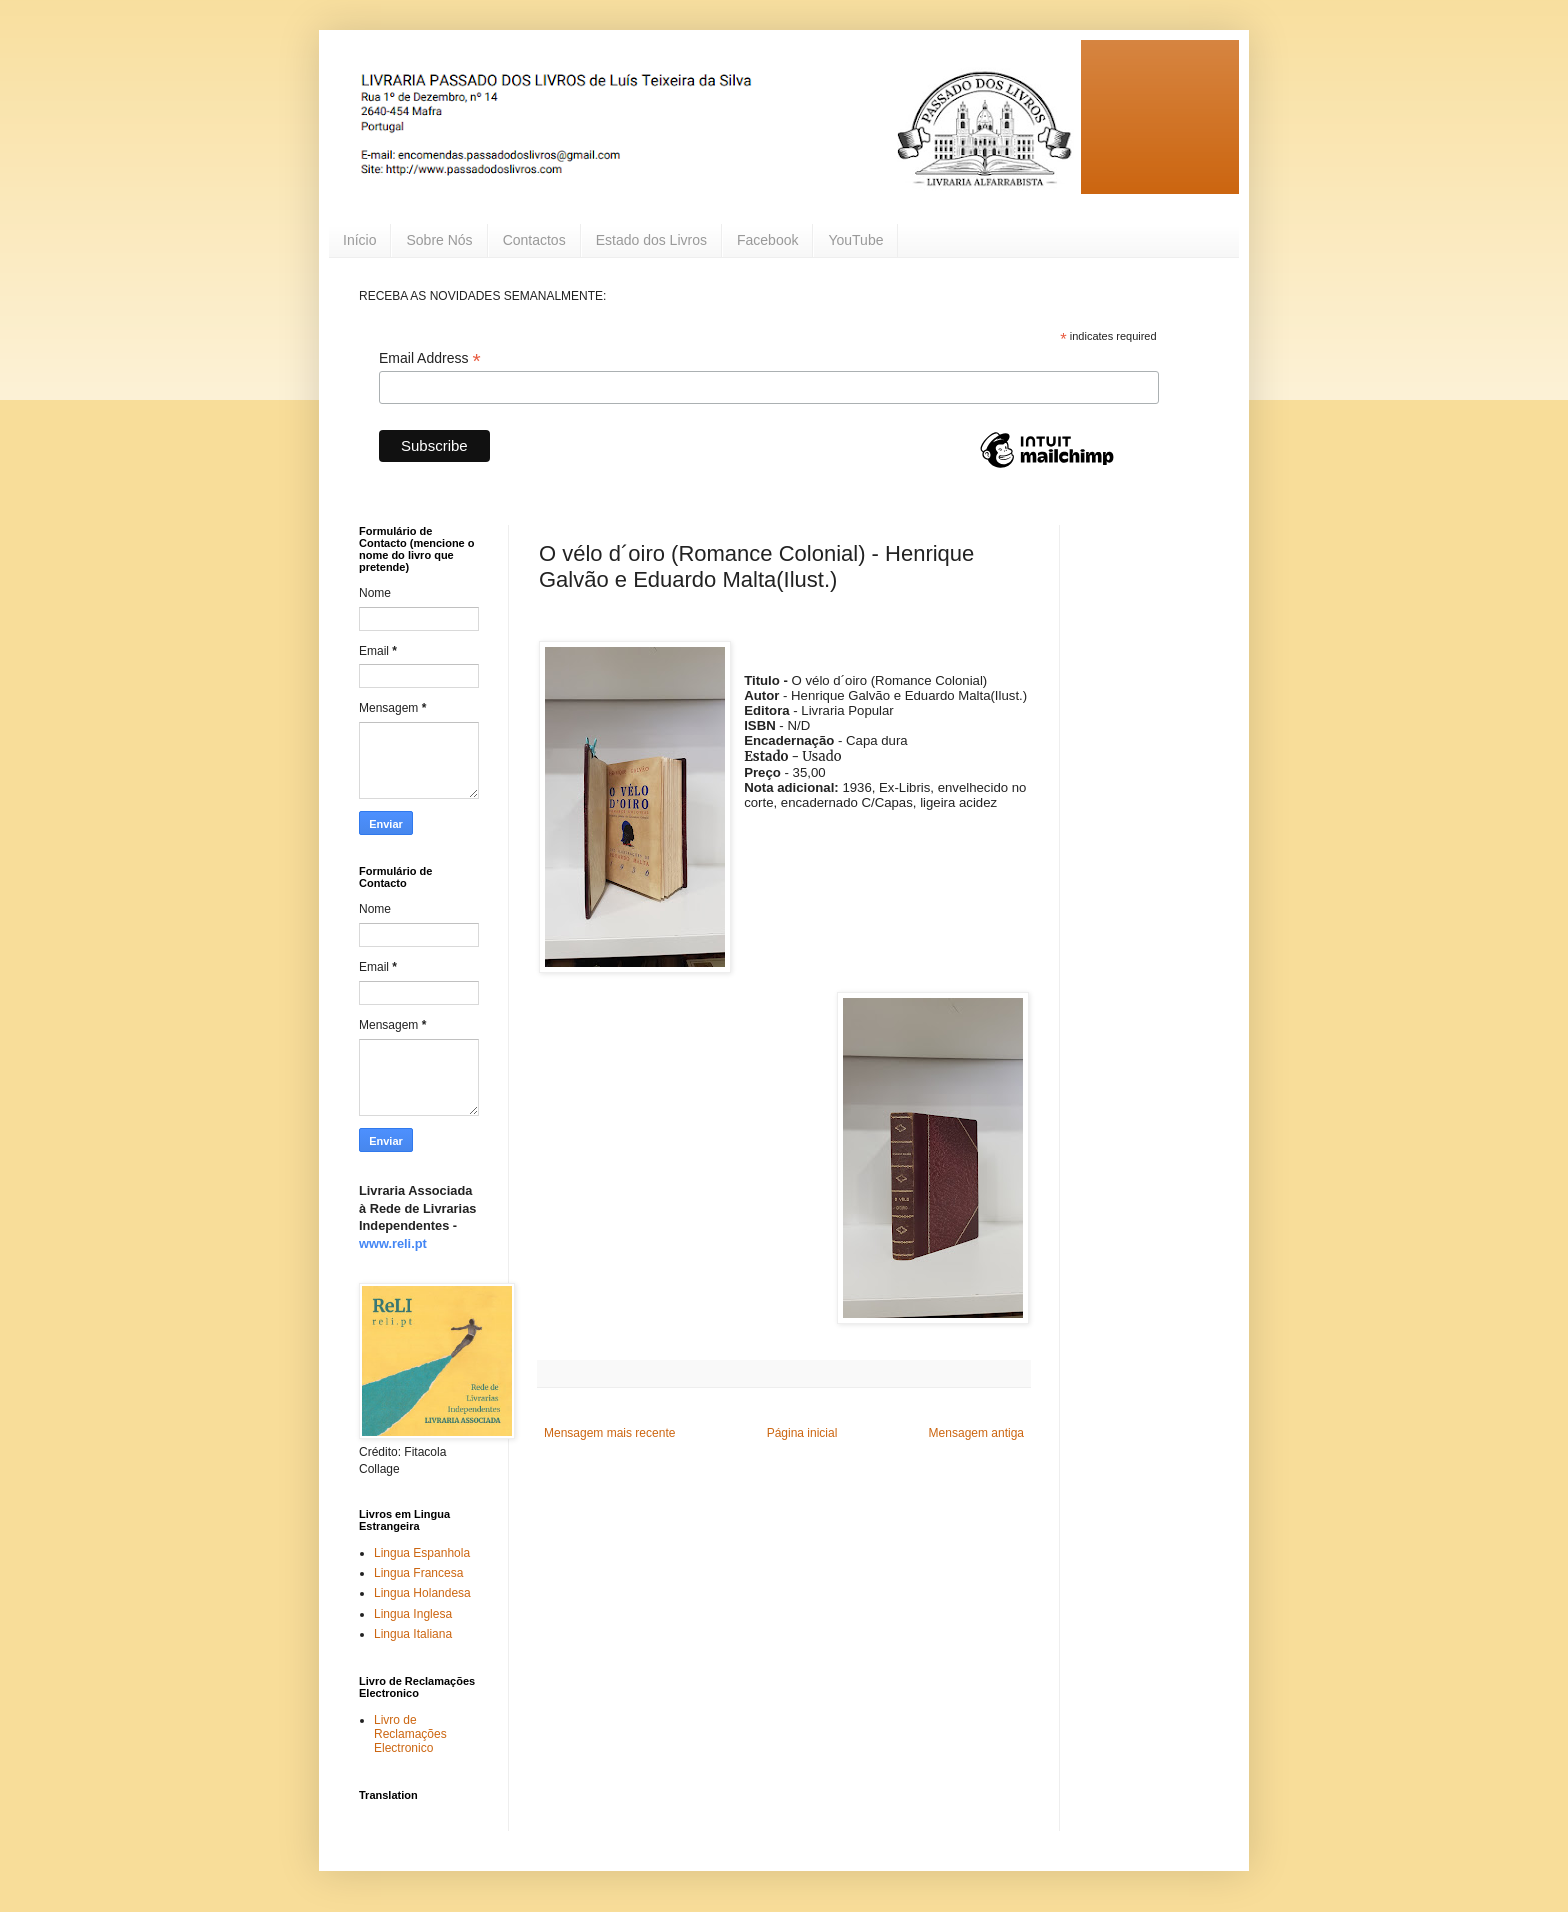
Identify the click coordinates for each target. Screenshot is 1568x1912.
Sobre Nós (439, 240)
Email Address (430, 358)
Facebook (767, 240)
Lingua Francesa (418, 1573)
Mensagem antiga (976, 1433)
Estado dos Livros (651, 240)
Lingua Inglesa (413, 1614)
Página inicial (802, 1433)
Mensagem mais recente (609, 1433)
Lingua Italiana (413, 1634)
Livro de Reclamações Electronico (410, 1734)
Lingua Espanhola (422, 1553)
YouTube (855, 240)
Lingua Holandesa (422, 1593)
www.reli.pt (393, 1243)
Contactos (534, 240)
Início (359, 240)
